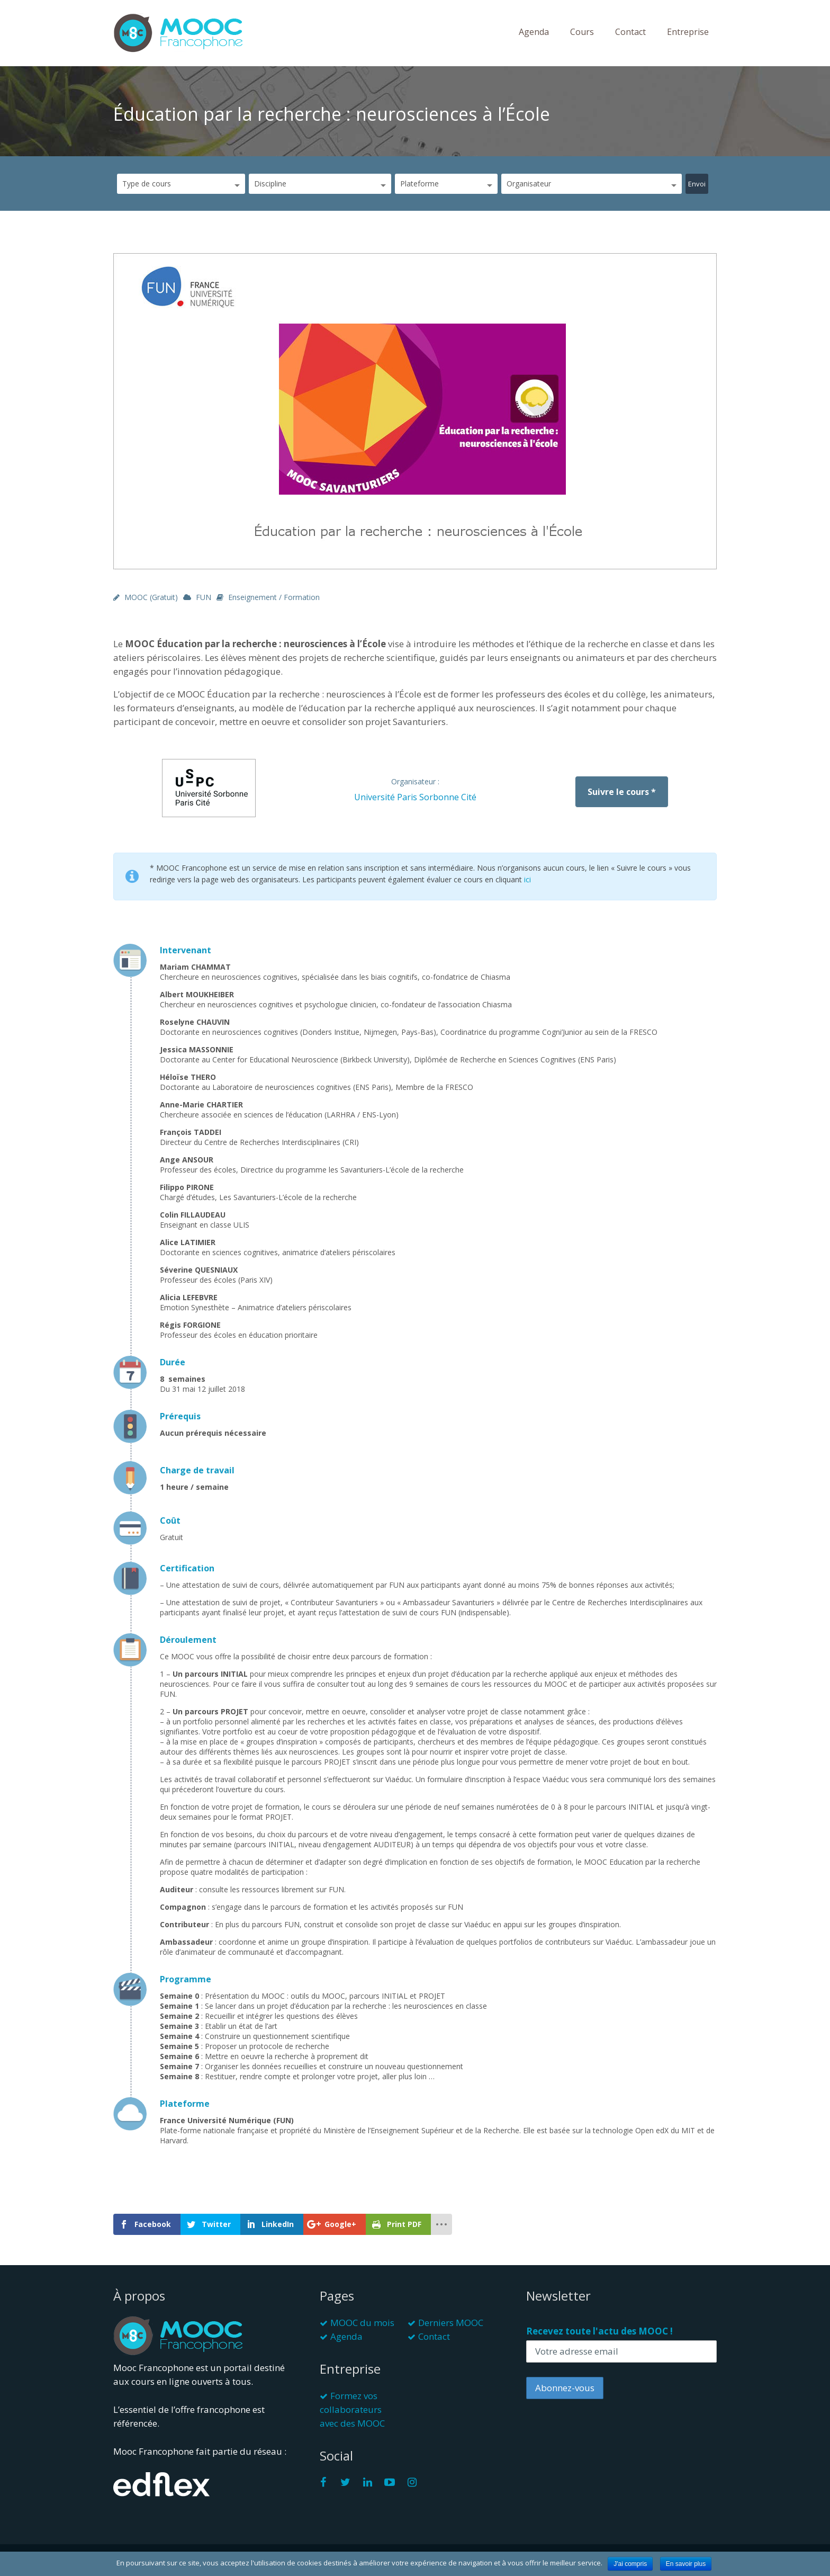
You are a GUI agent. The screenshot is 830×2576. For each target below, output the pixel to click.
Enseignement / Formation (274, 597)
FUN (203, 597)
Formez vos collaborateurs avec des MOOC (352, 2409)
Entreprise (688, 32)
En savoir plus (686, 2564)
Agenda (534, 32)
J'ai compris (630, 2564)
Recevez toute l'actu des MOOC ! (599, 2331)
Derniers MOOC (450, 2322)
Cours (582, 32)
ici (527, 879)
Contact (630, 32)
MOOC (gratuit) (151, 597)
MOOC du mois (362, 2322)
